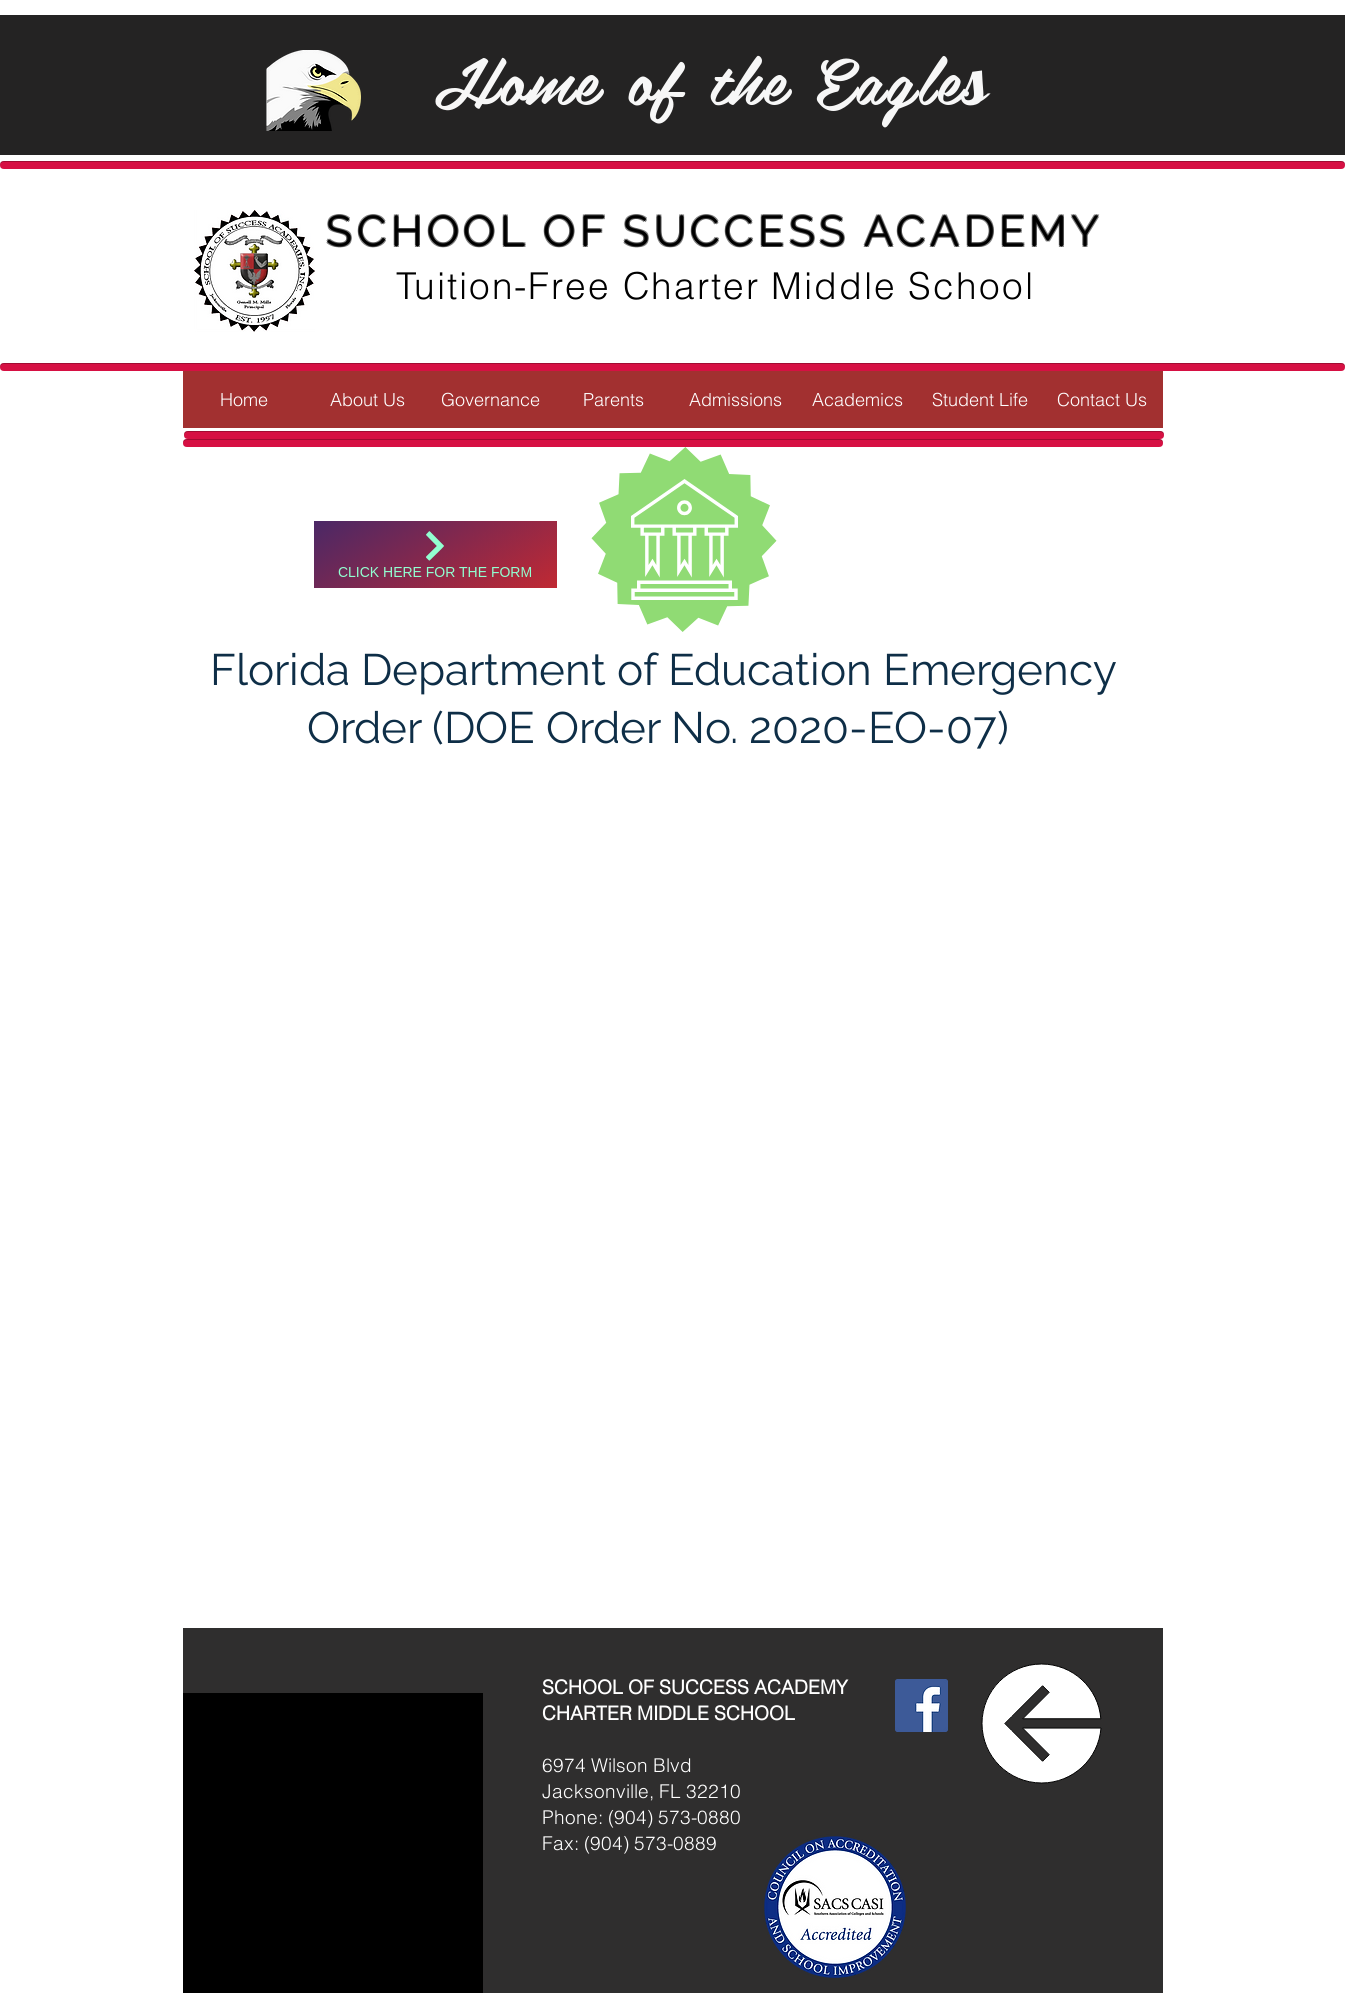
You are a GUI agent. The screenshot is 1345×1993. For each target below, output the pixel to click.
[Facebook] (921, 1705)
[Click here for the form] (435, 554)
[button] (367, 399)
